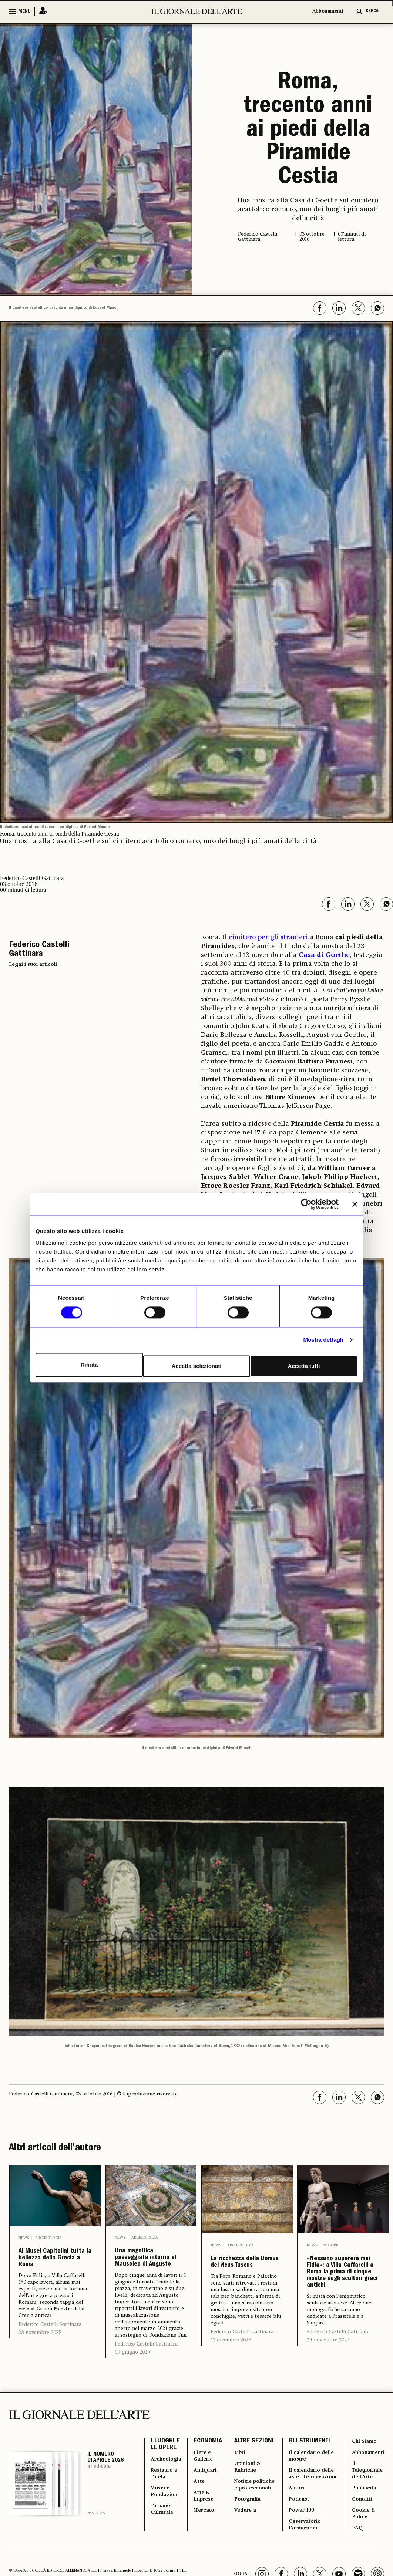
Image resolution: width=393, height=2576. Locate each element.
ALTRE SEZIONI (250, 2508)
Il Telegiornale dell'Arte (363, 2539)
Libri (245, 2526)
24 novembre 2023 (328, 2413)
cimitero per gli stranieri (269, 937)
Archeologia (48, 2238)
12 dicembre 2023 (231, 2362)
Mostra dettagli (323, 1341)
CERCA (372, 11)
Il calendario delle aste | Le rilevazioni (310, 2548)
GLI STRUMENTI (311, 2503)
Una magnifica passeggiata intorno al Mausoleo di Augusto (148, 2277)
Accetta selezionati (196, 1365)
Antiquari (212, 2539)
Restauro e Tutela (166, 2543)
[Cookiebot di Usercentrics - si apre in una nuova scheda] (306, 1205)
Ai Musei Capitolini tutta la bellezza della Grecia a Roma (54, 2277)
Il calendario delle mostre (309, 2521)
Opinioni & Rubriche (255, 2543)
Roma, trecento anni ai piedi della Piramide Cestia (308, 131)
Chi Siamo (359, 2503)
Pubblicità (359, 2561)
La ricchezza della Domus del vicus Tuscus (247, 2273)
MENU (24, 11)
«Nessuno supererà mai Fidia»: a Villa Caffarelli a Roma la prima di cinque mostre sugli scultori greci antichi (340, 2309)
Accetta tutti (305, 1365)
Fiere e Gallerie (210, 2521)
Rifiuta (88, 1365)
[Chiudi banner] (354, 1205)
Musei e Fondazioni (167, 2565)
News (24, 2238)
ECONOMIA (213, 2503)
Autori (299, 2570)
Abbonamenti (327, 11)
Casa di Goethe (324, 955)
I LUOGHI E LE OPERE (165, 2508)
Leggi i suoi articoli (33, 964)
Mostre (330, 2245)
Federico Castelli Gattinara (50, 2363)
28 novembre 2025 (40, 2371)
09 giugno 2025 (132, 2391)
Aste (205, 2552)
